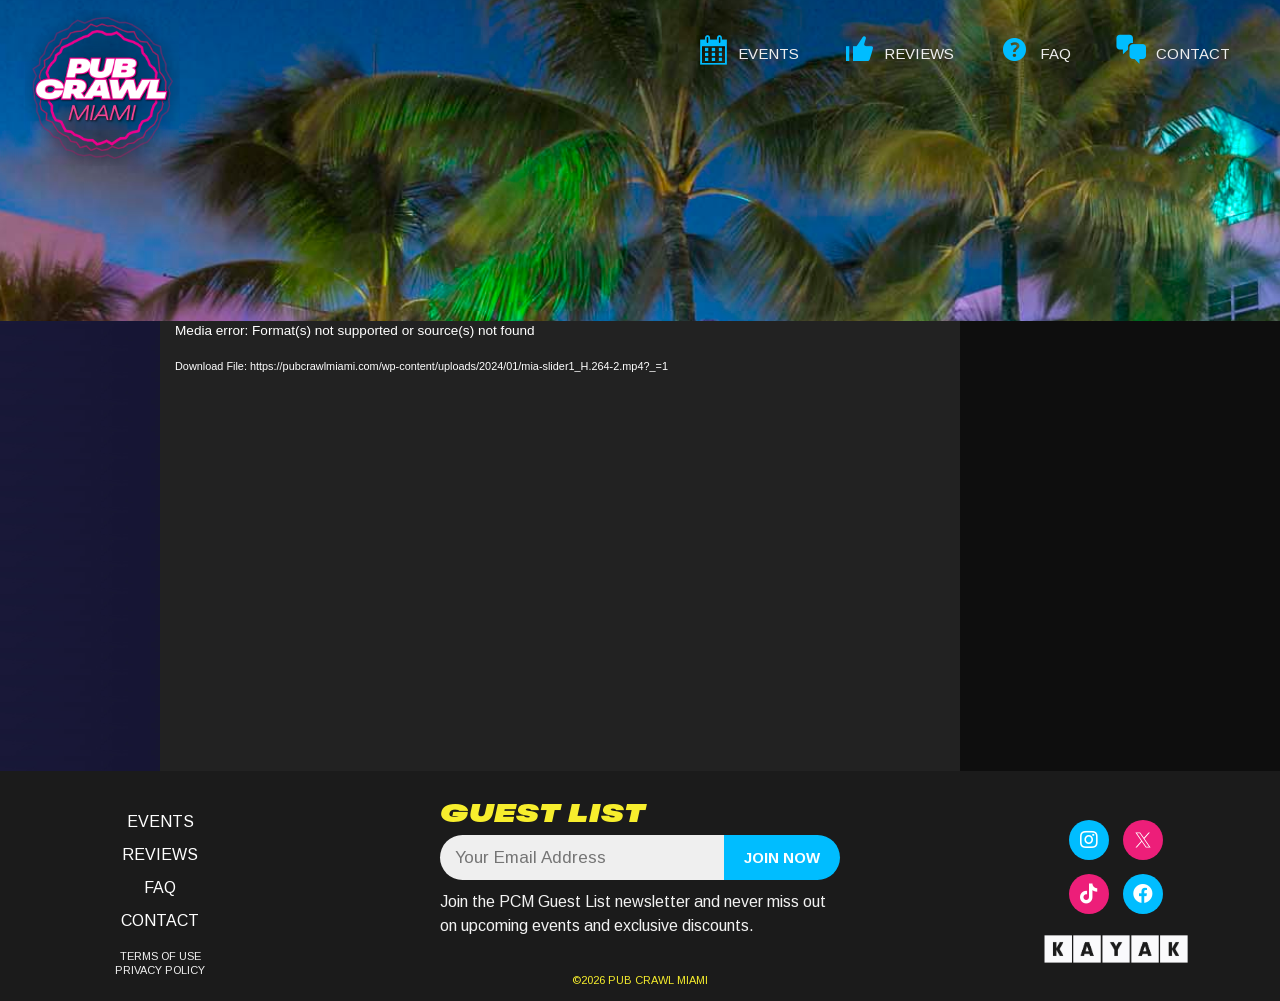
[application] (560, 546)
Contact (160, 920)
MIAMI (691, 980)
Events (160, 821)
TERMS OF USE (160, 956)
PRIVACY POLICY (160, 970)
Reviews (160, 854)
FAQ (160, 887)
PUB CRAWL (641, 980)
